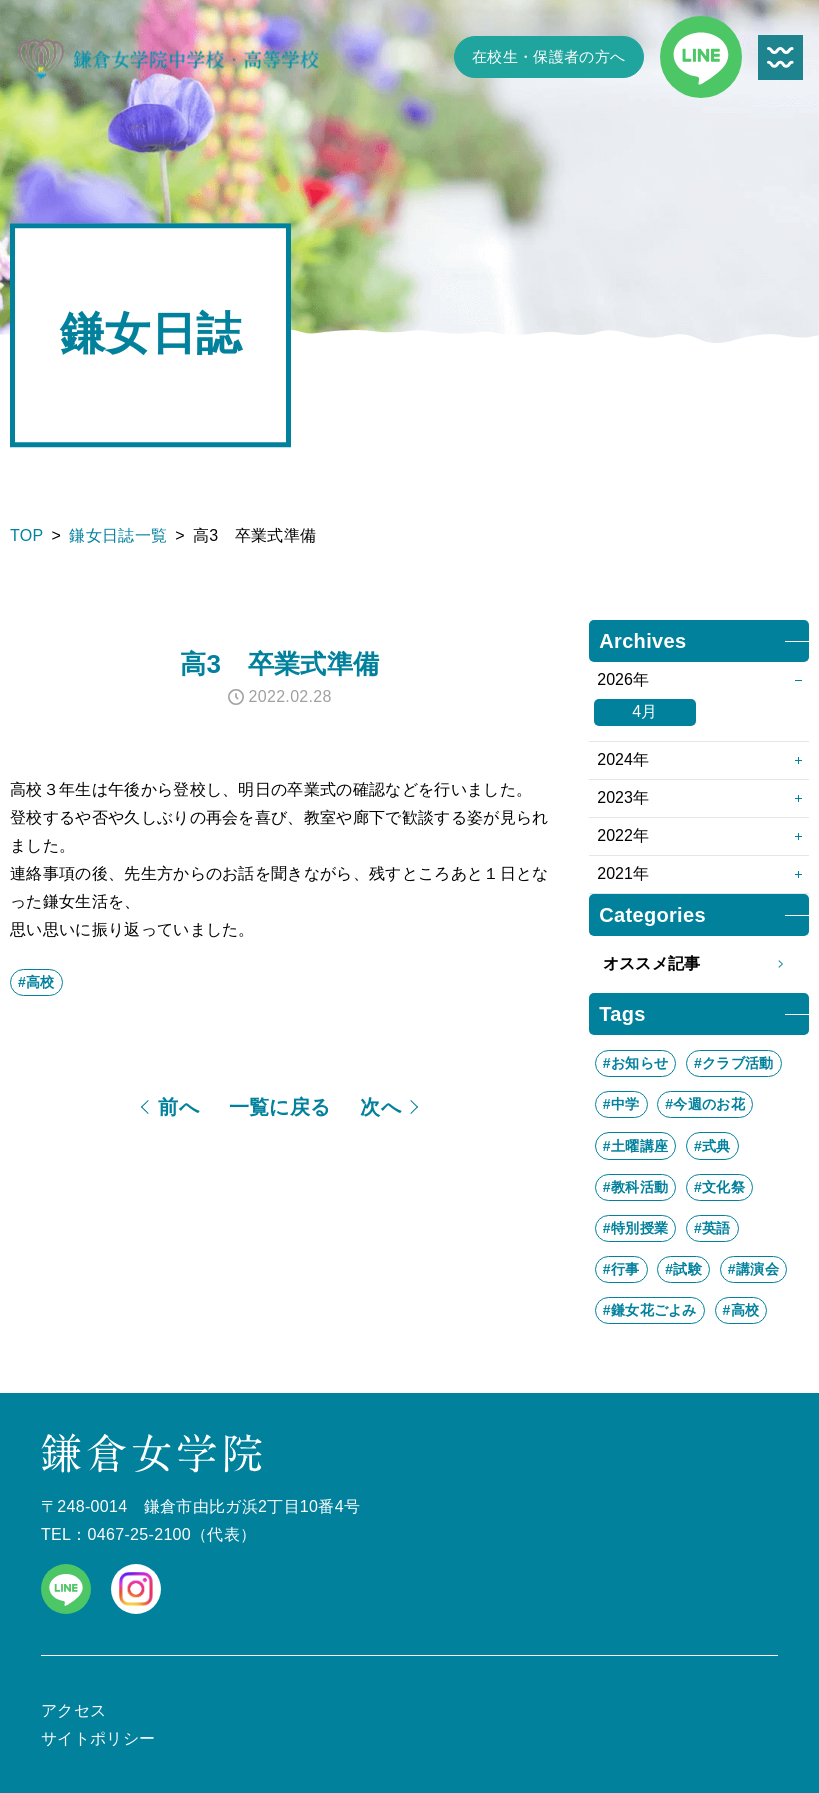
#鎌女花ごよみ (650, 1310)
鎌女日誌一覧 (118, 535)
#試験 (683, 1269)
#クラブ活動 (734, 1063)
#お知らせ (635, 1063)
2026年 (623, 679)
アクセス (73, 1710)
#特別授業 (635, 1228)
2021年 (623, 873)
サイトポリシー (98, 1738)
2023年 (623, 797)
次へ (380, 1107)
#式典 (712, 1146)
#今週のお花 (705, 1104)
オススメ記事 (699, 964)
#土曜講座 (635, 1146)
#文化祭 (719, 1187)
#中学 (621, 1104)
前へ (178, 1107)
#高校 (36, 982)
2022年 (623, 835)
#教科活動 (635, 1187)
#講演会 (753, 1269)
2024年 (623, 759)
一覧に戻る (280, 1107)
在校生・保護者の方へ (548, 57)
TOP (27, 535)
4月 (645, 711)
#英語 (712, 1228)
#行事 (621, 1269)
